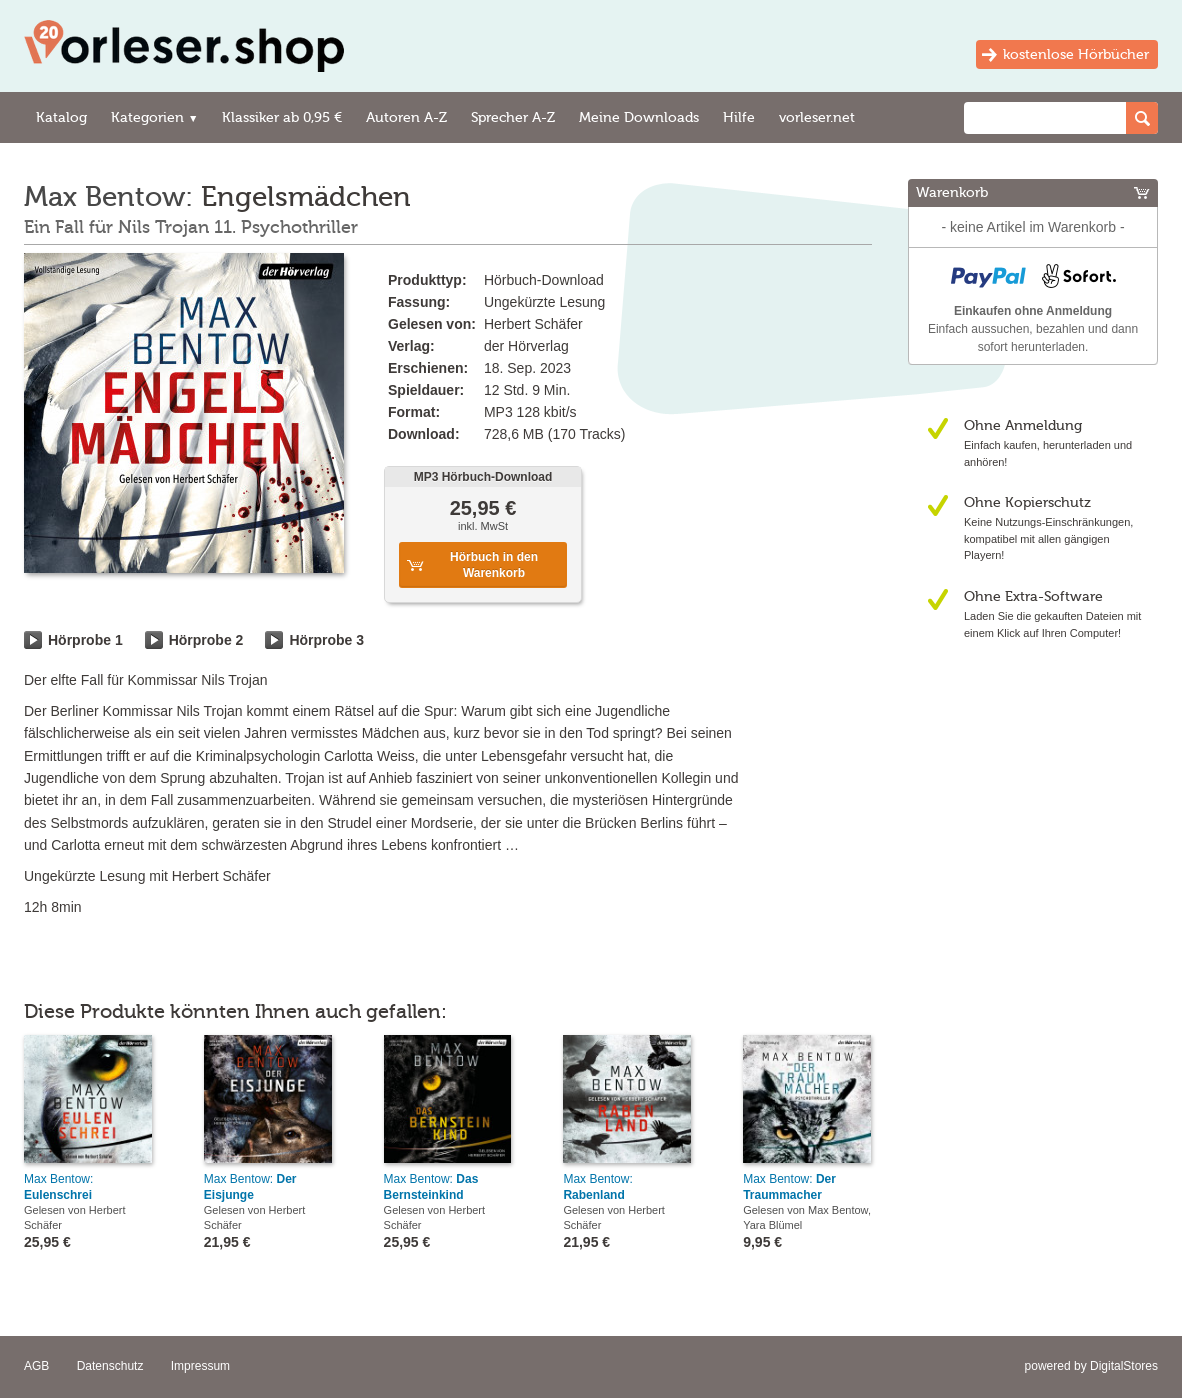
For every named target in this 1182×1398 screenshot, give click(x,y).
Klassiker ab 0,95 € (282, 117)
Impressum (200, 1366)
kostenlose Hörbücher (1076, 54)
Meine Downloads (639, 117)
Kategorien (154, 117)
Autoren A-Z (406, 117)
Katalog (61, 117)
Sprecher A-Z (513, 117)
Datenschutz (110, 1366)
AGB (36, 1366)
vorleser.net (817, 117)
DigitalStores (1124, 1366)
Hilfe (739, 117)
